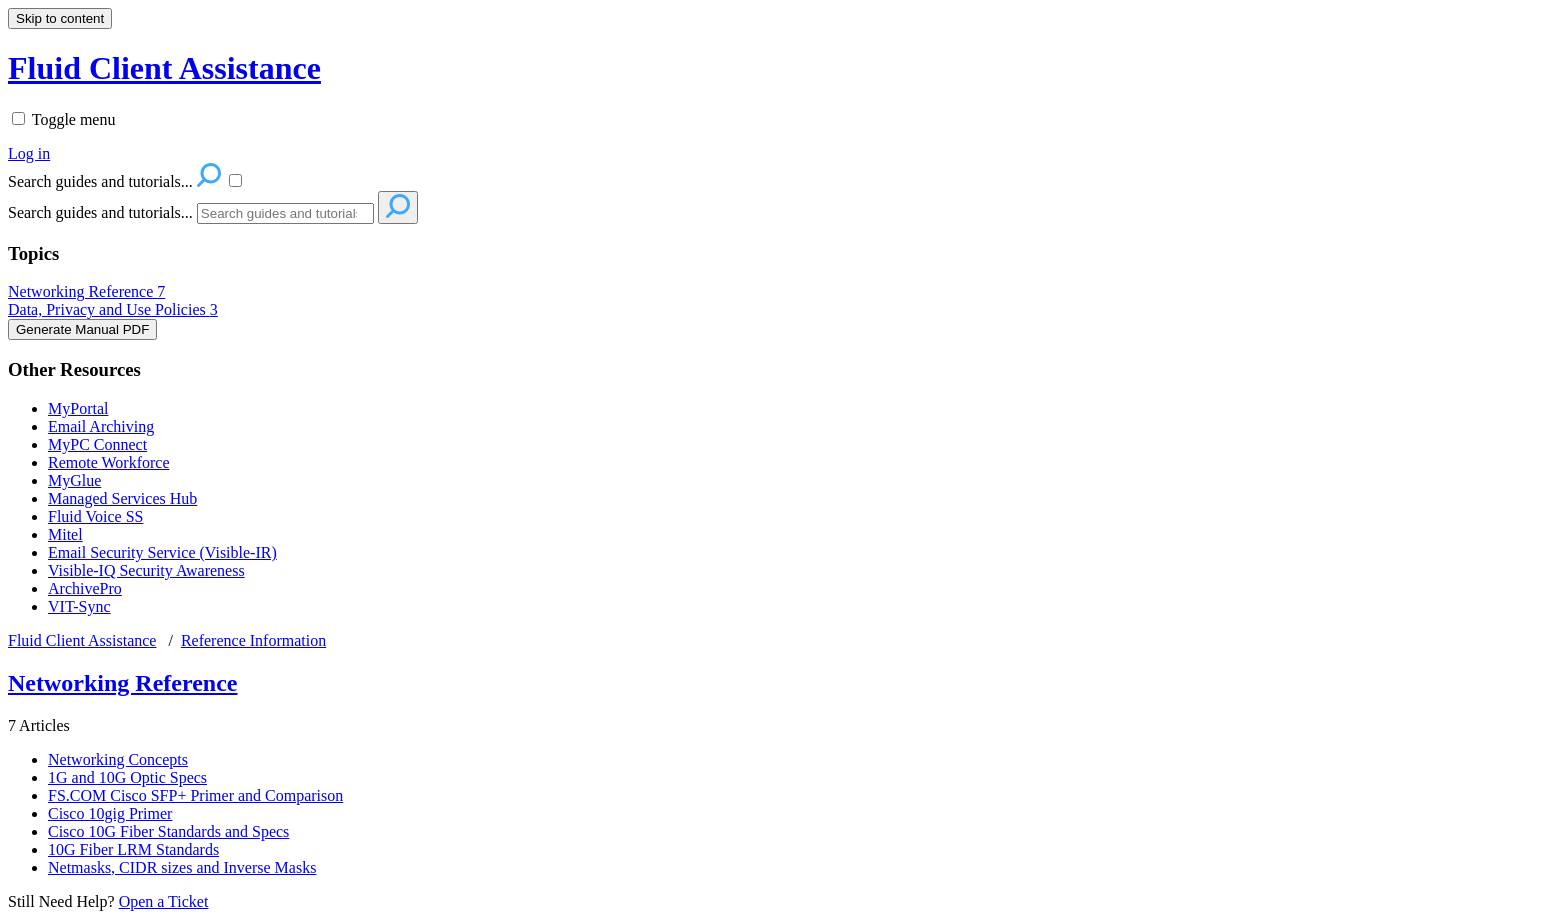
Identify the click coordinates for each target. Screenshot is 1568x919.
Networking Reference (86, 291)
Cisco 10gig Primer (110, 813)
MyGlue (74, 480)
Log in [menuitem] (29, 153)
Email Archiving (101, 426)
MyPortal (78, 408)
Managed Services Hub (122, 498)
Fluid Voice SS (95, 516)
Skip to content (60, 18)
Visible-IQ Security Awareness (146, 570)
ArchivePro (85, 588)
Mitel (65, 534)
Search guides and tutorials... (100, 212)
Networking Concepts (118, 759)
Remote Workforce (108, 462)
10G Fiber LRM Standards (133, 849)
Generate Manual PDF (82, 329)
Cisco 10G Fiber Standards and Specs (168, 831)
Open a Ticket (164, 901)
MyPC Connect (97, 444)
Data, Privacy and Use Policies (113, 309)
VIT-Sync (79, 606)
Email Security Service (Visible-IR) (162, 552)
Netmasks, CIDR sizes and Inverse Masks (182, 867)
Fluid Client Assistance (82, 640)
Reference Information (253, 640)
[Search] (285, 213)
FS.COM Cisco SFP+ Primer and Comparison (195, 795)
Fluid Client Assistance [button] (164, 68)
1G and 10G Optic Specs (127, 777)
